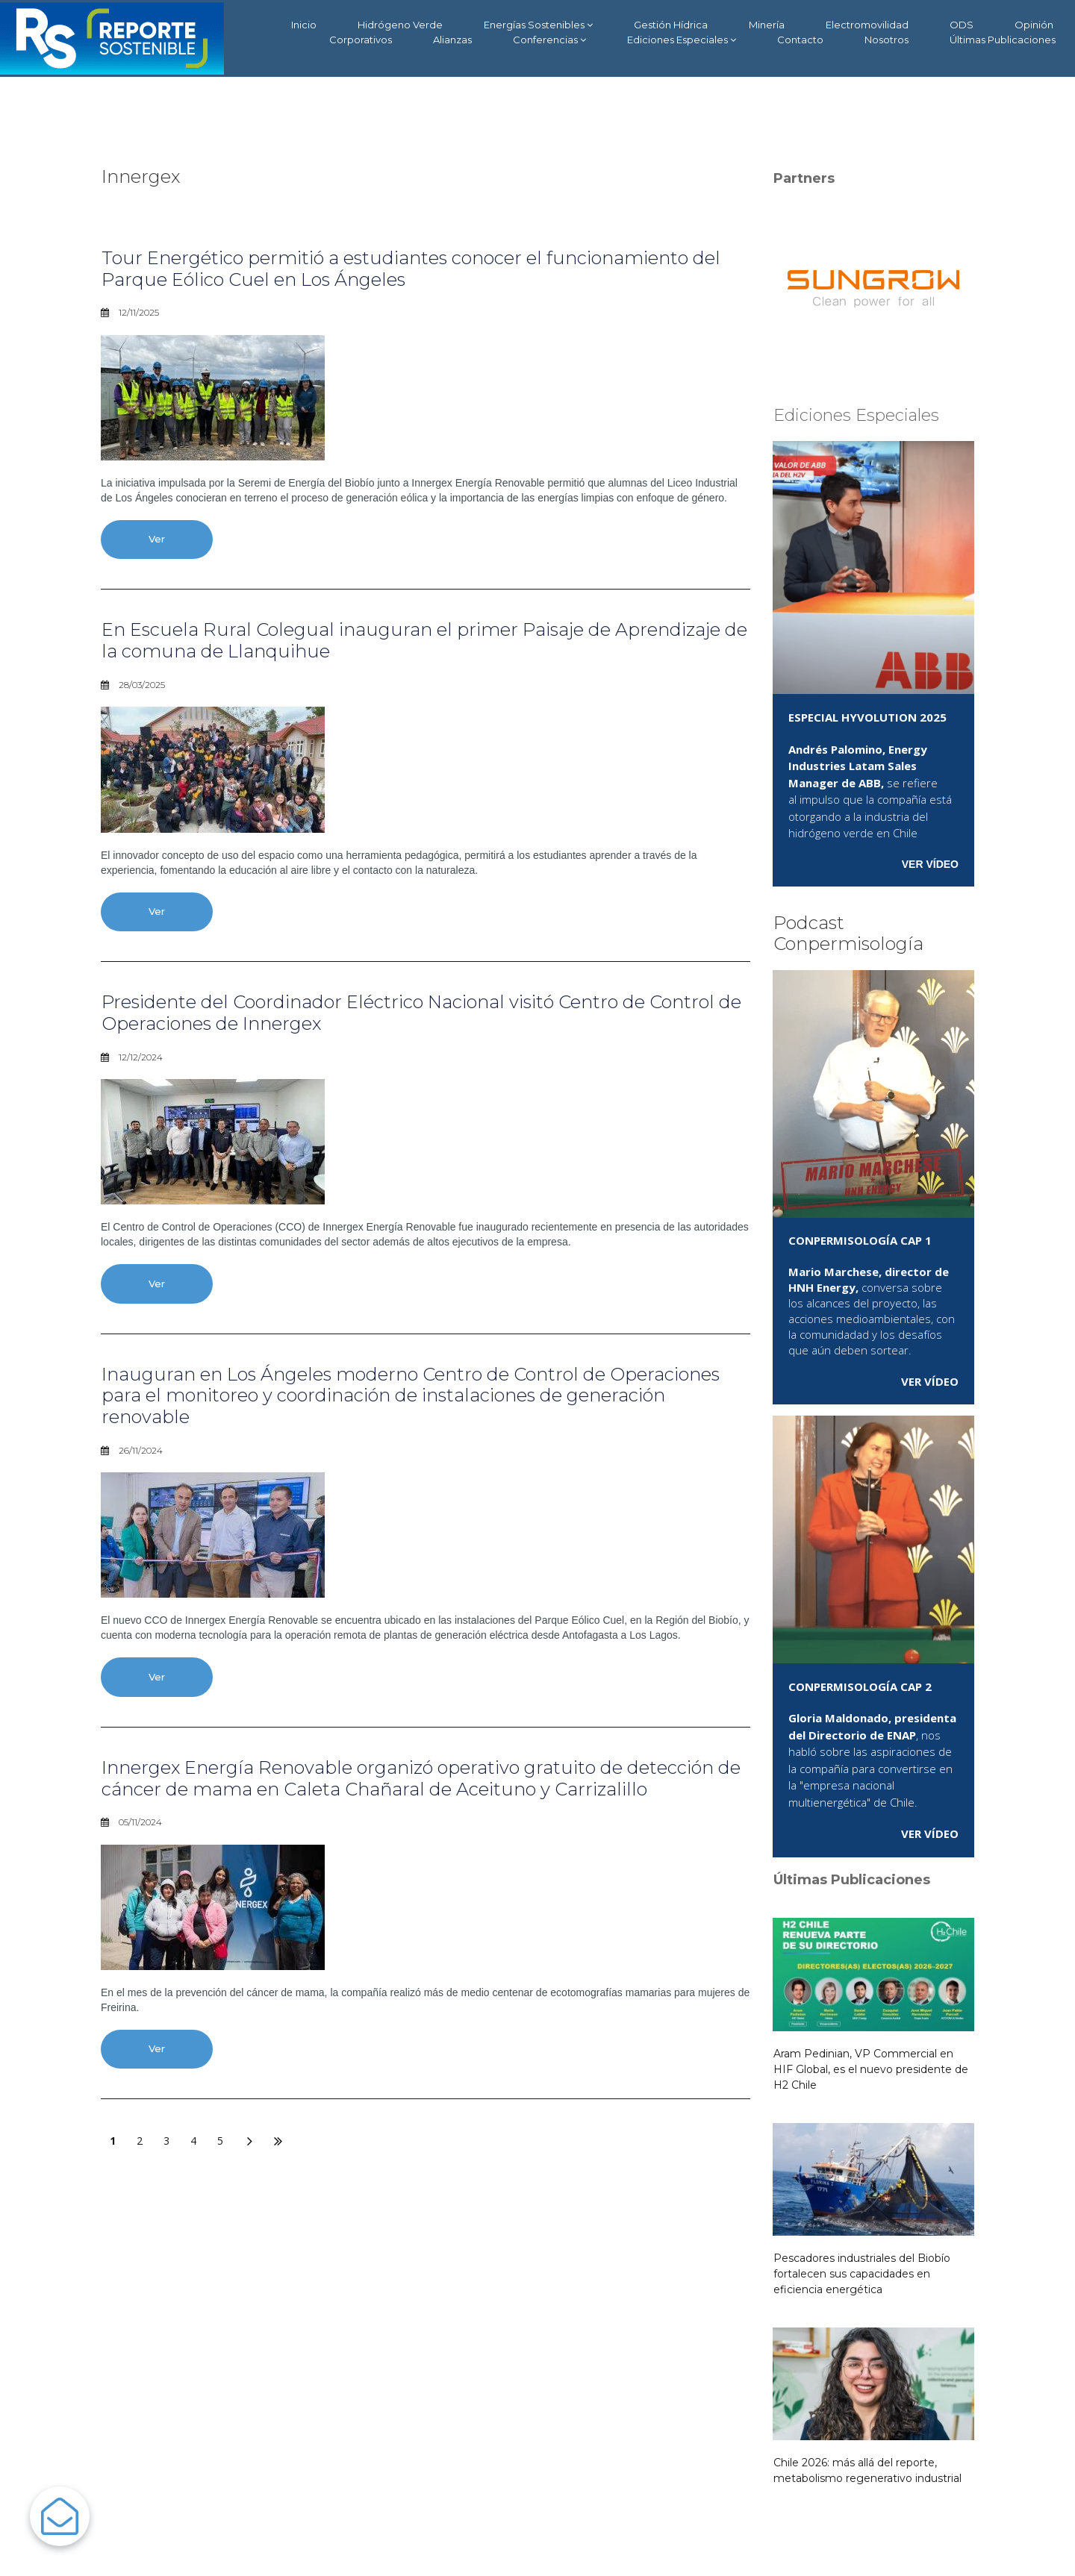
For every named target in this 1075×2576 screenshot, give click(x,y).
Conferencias (549, 40)
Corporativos (360, 40)
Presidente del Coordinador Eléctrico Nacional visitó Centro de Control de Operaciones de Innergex (421, 1012)
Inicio (304, 25)
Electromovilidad (867, 25)
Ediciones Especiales (681, 40)
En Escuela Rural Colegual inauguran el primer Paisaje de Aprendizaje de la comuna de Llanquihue (424, 640)
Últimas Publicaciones (1003, 40)
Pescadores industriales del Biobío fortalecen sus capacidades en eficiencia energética (861, 2273)
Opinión (1034, 25)
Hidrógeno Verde (400, 25)
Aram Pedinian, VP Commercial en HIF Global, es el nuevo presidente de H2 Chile (870, 2069)
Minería (767, 25)
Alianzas (452, 40)
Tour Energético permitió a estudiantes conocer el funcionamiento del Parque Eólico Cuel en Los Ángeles (411, 268)
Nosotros (886, 40)
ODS (961, 25)
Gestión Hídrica (671, 25)
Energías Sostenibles (538, 25)
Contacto (800, 40)
